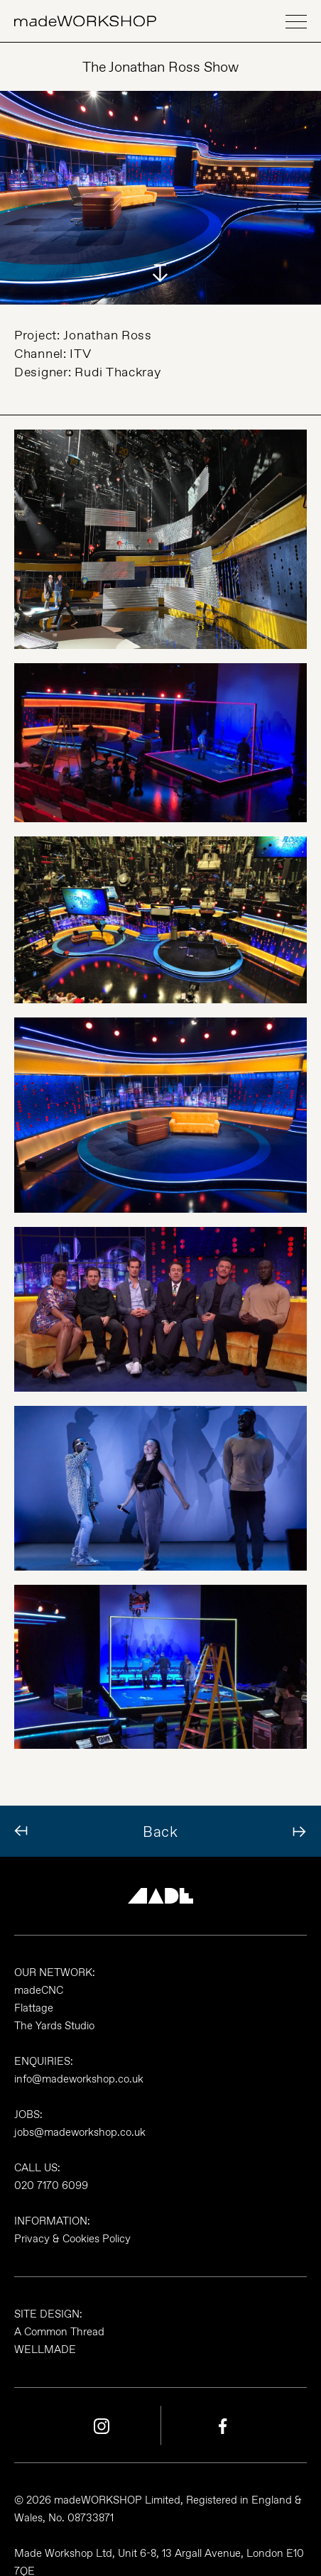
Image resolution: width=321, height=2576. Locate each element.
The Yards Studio (54, 2026)
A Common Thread (59, 2332)
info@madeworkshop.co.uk (78, 2079)
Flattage (33, 2008)
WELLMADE (45, 2349)
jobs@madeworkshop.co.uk (80, 2132)
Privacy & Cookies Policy (72, 2239)
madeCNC (38, 1990)
